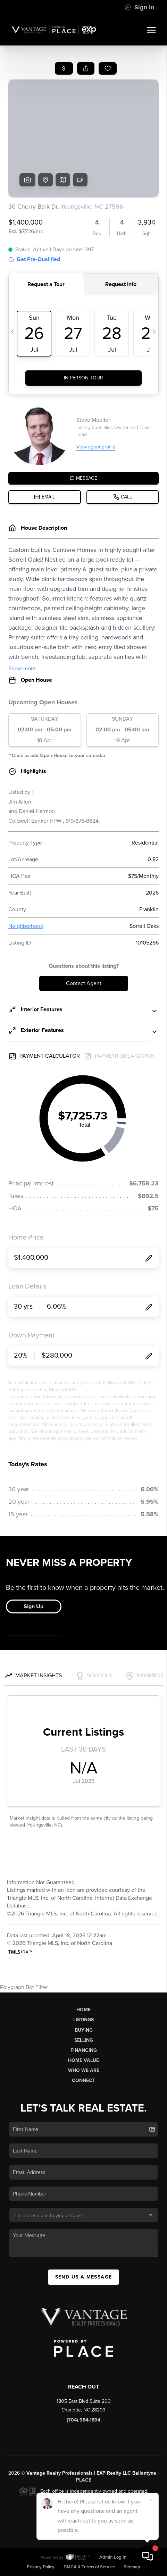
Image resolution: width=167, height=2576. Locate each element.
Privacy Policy (41, 2567)
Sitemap (132, 2567)
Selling (83, 2040)
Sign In (139, 7)
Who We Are (83, 2070)
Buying (84, 2030)
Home (83, 2010)
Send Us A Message (83, 2277)
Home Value (83, 2060)
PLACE (83, 2480)
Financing (83, 2050)
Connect (83, 2080)
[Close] (151, 2500)
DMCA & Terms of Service (89, 2567)
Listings (83, 2020)
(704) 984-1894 (83, 2420)
